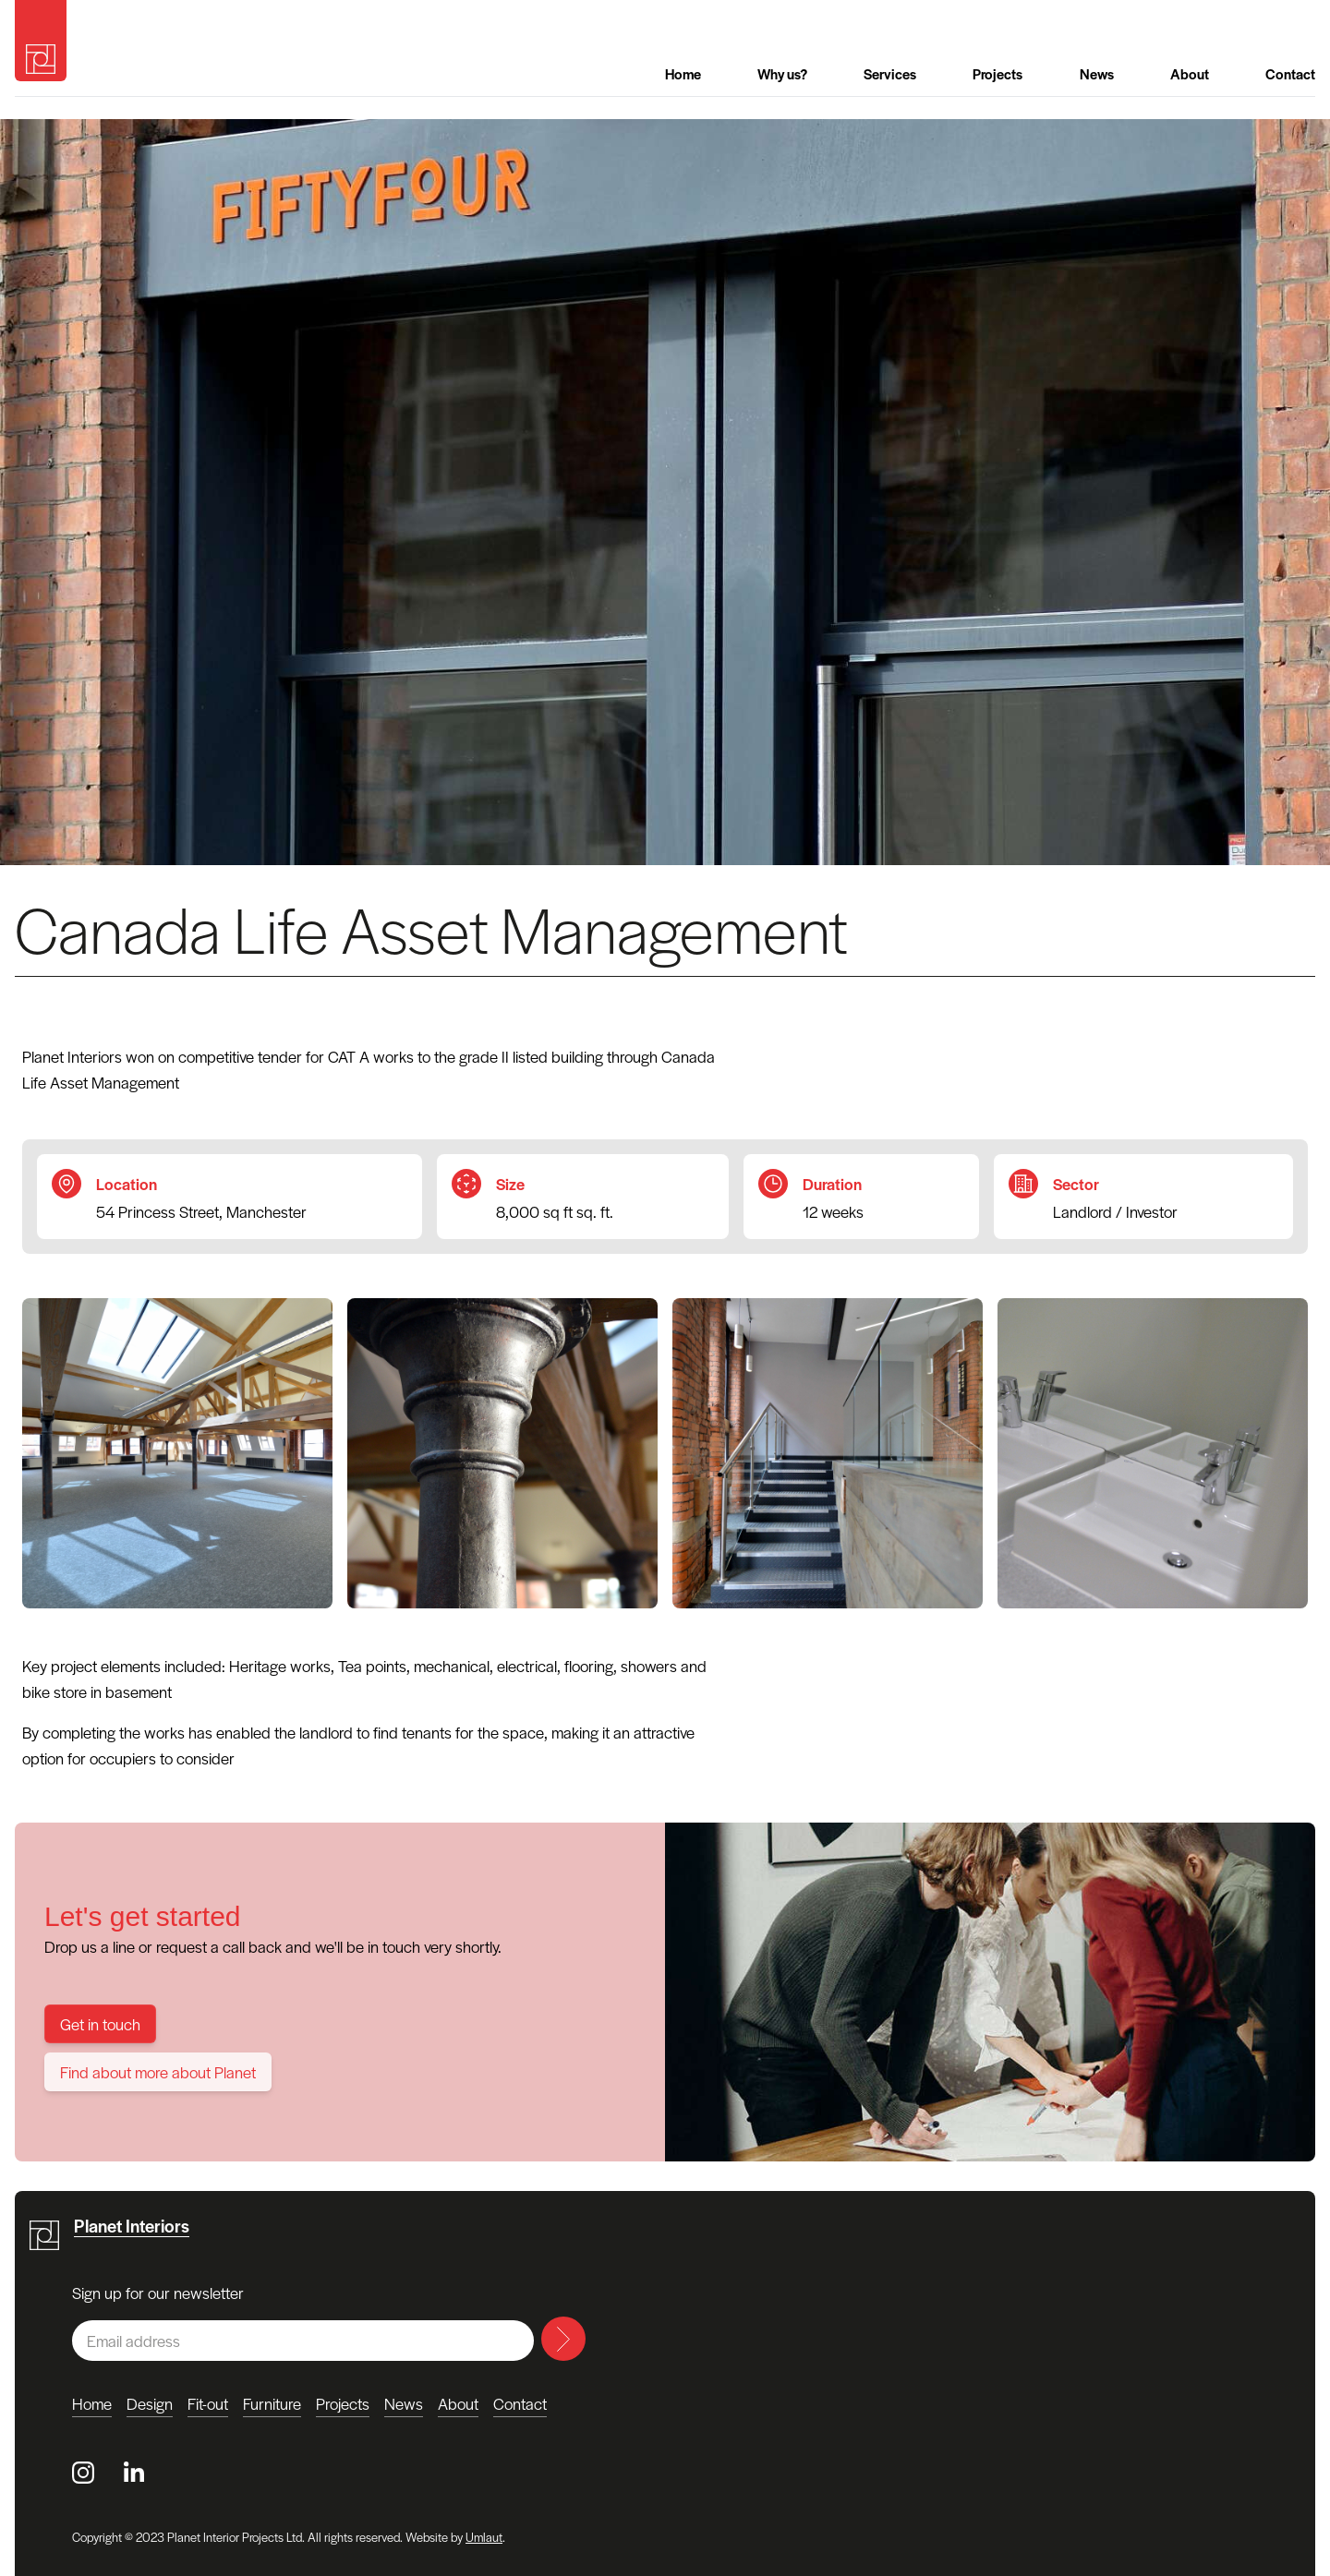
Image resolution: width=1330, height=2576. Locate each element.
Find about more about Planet (158, 2072)
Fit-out (207, 2403)
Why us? (782, 73)
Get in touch (100, 2024)
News (1097, 73)
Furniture (272, 2403)
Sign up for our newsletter (158, 2292)
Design (150, 2403)
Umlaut (484, 2537)
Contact (1290, 73)
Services (890, 73)
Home (683, 73)
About (1189, 73)
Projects (997, 73)
